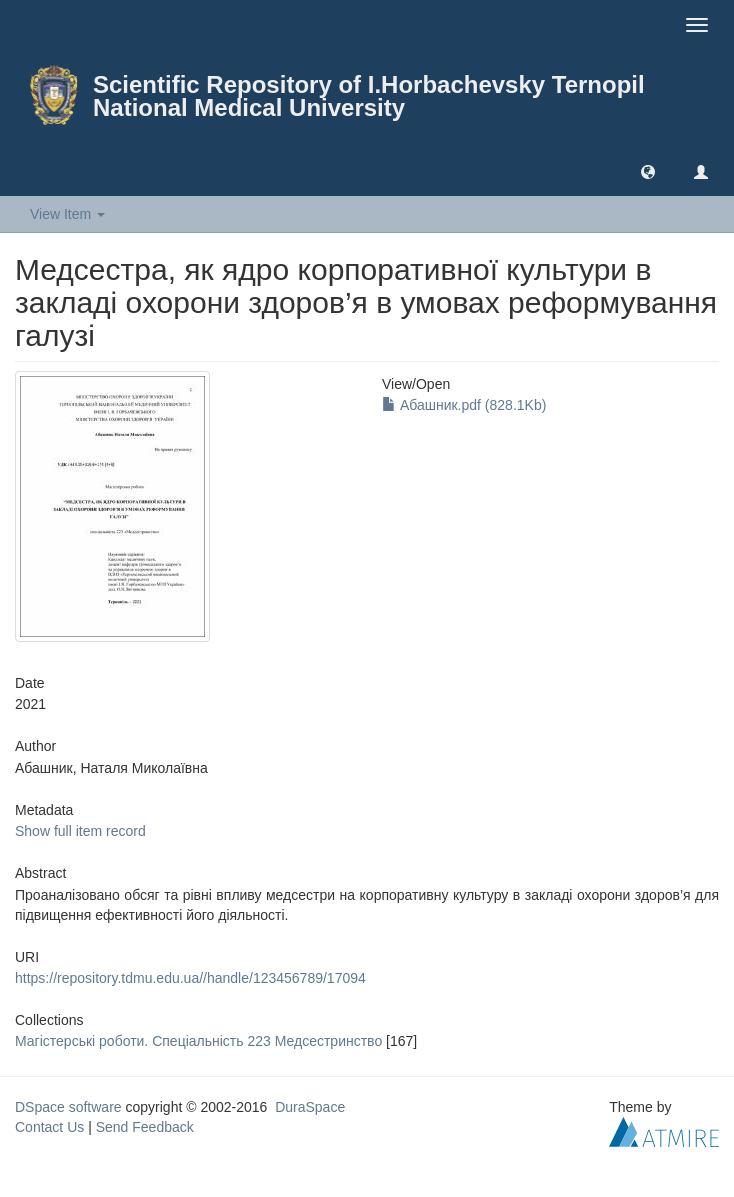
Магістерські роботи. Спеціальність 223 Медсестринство (198, 1041)
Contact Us (49, 1127)
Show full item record (80, 831)
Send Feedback (145, 1127)
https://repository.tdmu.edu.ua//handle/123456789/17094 (190, 978)
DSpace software (68, 1107)
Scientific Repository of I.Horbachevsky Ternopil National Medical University (369, 96)
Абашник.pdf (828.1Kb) (464, 405)
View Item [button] (67, 214)
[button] (648, 171)
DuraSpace (310, 1107)
